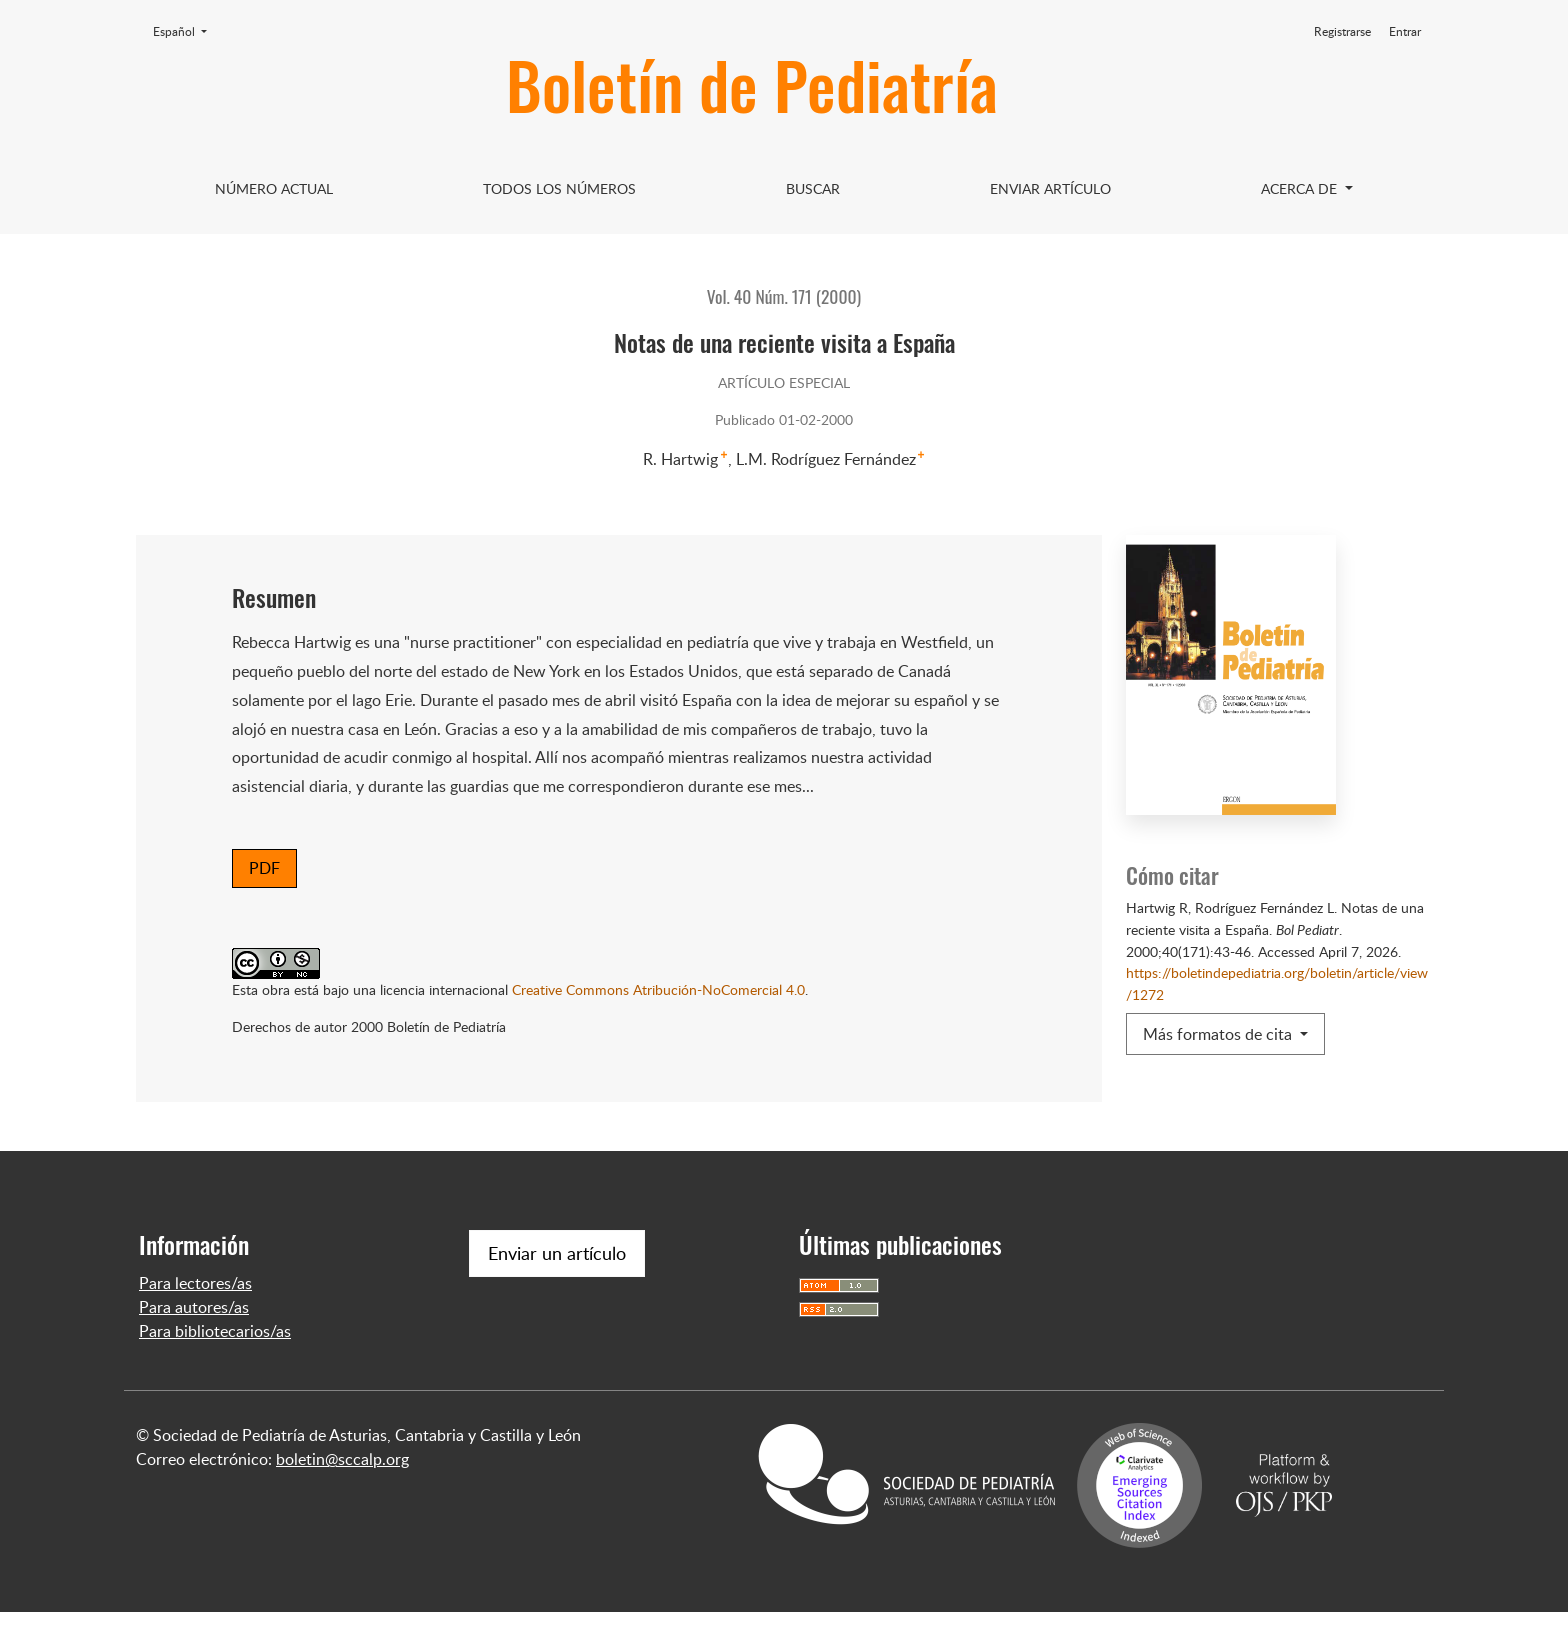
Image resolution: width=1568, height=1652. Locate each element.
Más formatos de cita (1219, 1034)
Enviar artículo (1050, 188)
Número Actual (274, 188)
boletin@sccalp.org (342, 1499)
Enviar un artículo (557, 1293)
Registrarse (1342, 31)
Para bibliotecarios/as (215, 1371)
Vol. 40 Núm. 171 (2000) (784, 296)
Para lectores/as (195, 1323)
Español (186, 31)
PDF (264, 868)
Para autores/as (194, 1347)
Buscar (813, 188)
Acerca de (1301, 188)
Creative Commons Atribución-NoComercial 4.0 (658, 989)
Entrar (1405, 31)
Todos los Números (559, 188)
